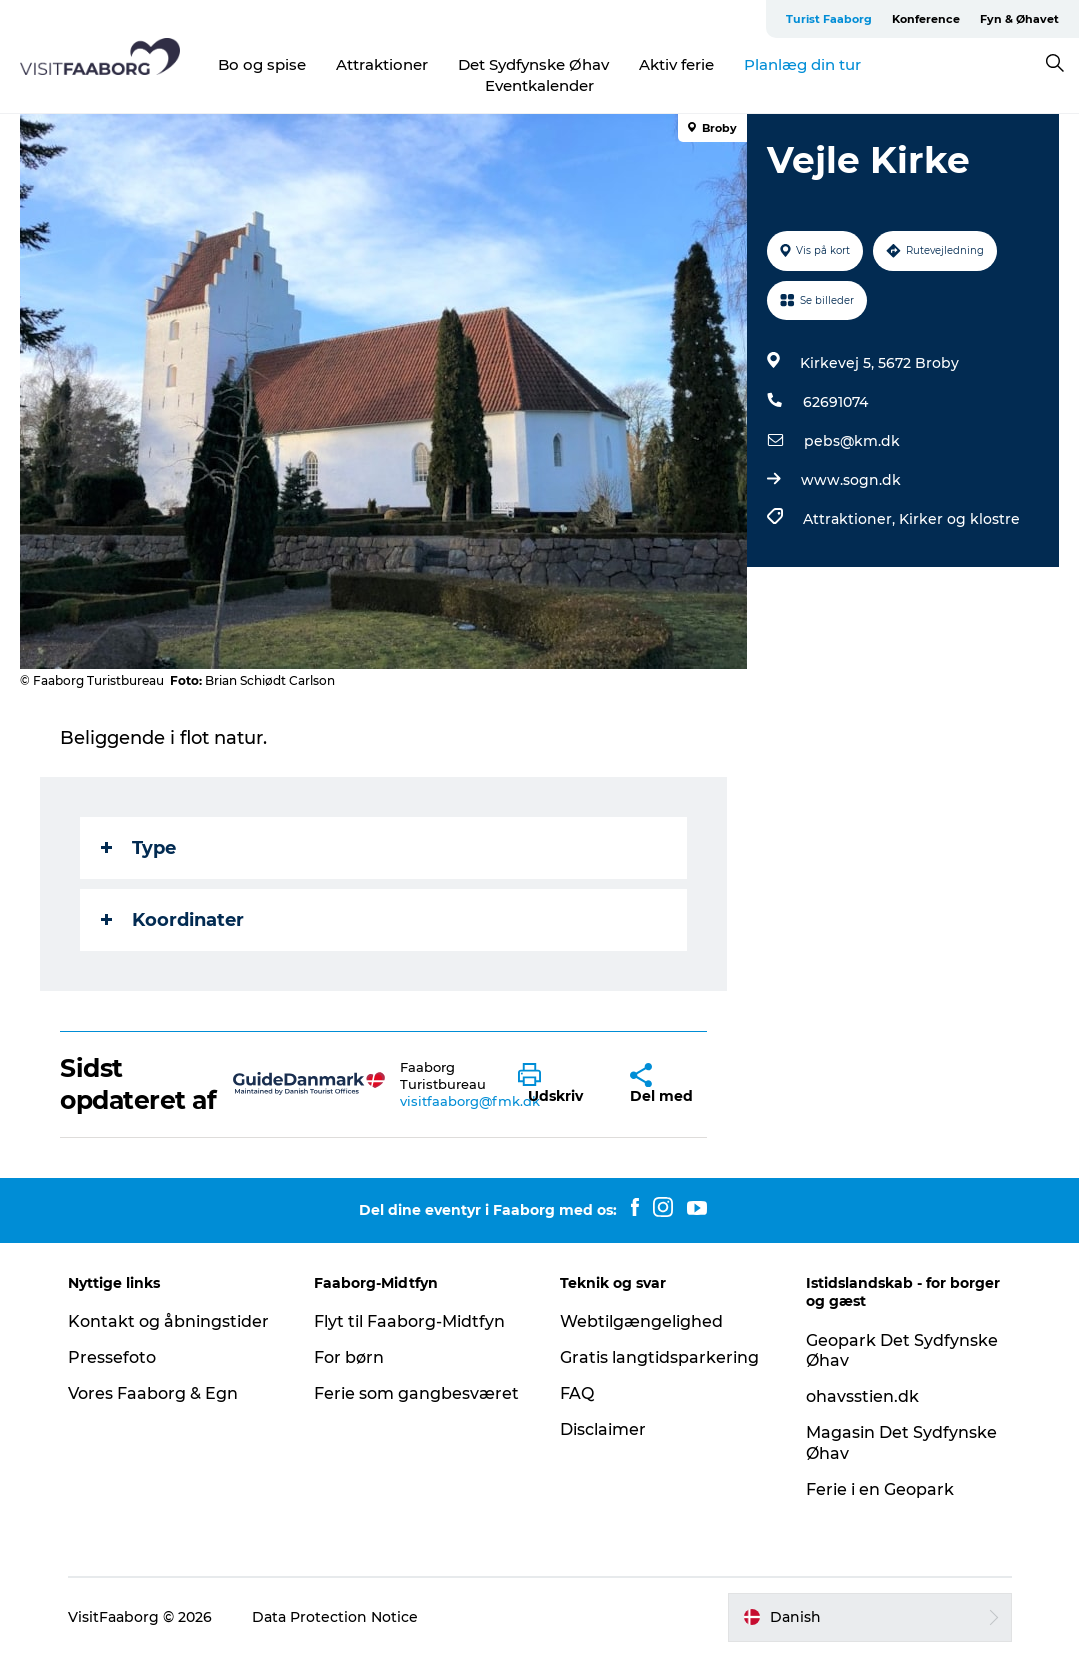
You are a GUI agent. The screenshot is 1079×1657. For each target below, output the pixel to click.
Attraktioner (382, 64)
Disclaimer (603, 1429)
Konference (926, 19)
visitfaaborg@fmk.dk (470, 1101)
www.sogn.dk (851, 480)
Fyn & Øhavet (1019, 19)
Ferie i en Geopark (880, 1489)
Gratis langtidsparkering (659, 1357)
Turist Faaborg (829, 19)
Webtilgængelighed (641, 1321)
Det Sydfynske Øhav (533, 64)
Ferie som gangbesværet (416, 1393)
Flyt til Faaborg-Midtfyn (409, 1321)
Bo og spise (262, 64)
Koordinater (172, 920)
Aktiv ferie (676, 64)
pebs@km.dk (852, 441)
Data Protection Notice (335, 1617)
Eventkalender (539, 85)
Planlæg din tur (802, 64)
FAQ (577, 1393)
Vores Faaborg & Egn (153, 1393)
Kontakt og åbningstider (168, 1321)
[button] (559, 1084)
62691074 (835, 402)
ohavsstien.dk (862, 1396)
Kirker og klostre (959, 519)
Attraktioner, (851, 519)
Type (138, 848)
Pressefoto (112, 1357)
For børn (349, 1357)
